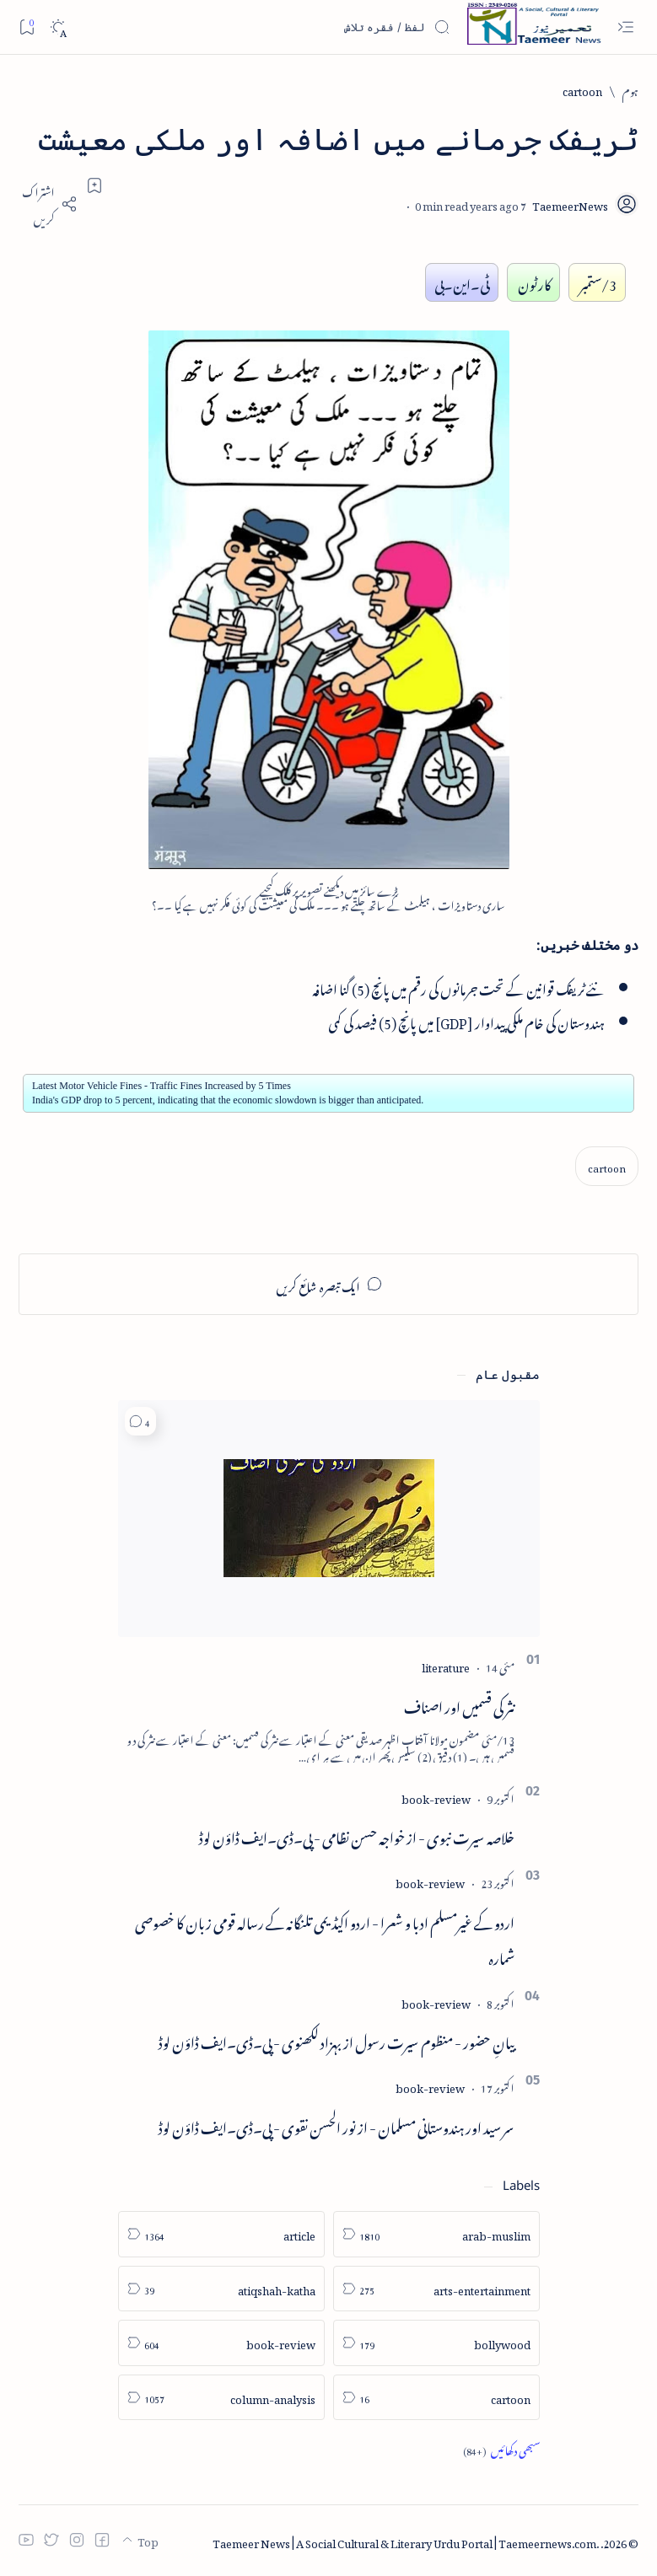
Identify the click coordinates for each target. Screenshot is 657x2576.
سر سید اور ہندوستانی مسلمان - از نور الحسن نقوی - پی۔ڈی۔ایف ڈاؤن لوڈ (336, 2125)
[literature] (446, 1665)
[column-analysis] (221, 2398)
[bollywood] (436, 2343)
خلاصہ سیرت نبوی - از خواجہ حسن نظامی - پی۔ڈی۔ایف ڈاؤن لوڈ (356, 1835)
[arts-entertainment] (436, 2289)
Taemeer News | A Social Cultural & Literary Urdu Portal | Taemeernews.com (404, 2541)
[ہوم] (630, 90)
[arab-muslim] (436, 2234)
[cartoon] (582, 90)
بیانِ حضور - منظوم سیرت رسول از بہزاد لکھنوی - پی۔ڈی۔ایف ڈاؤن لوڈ (336, 2040)
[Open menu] (625, 27)
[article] (221, 2234)
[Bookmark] (26, 26)
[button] (140, 1421)
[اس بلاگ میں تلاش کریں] (324, 27)
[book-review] (436, 1796)
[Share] (48, 204)
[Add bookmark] (94, 185)
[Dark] (58, 27)
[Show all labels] (501, 2449)
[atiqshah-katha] (221, 2289)
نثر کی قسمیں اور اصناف (459, 1704)
